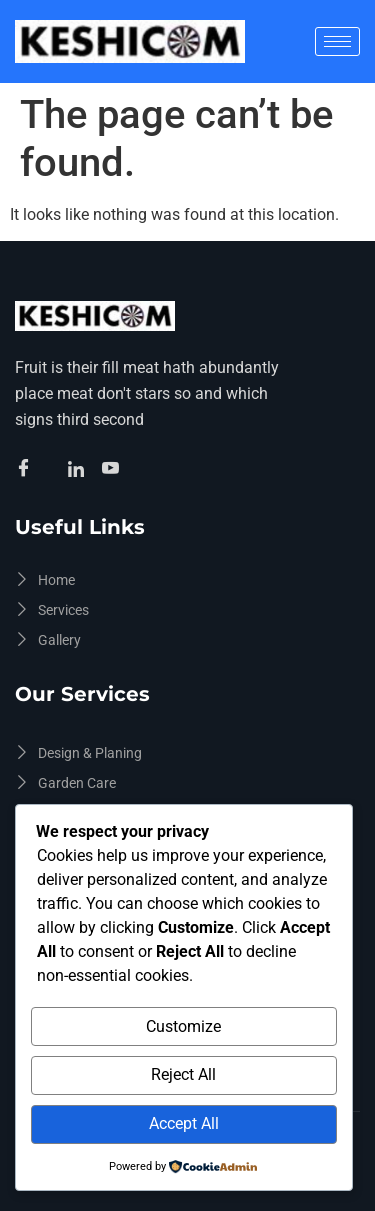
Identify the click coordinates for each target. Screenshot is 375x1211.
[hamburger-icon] (337, 41)
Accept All (184, 1123)
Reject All (183, 1074)
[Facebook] (26, 470)
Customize (183, 1026)
